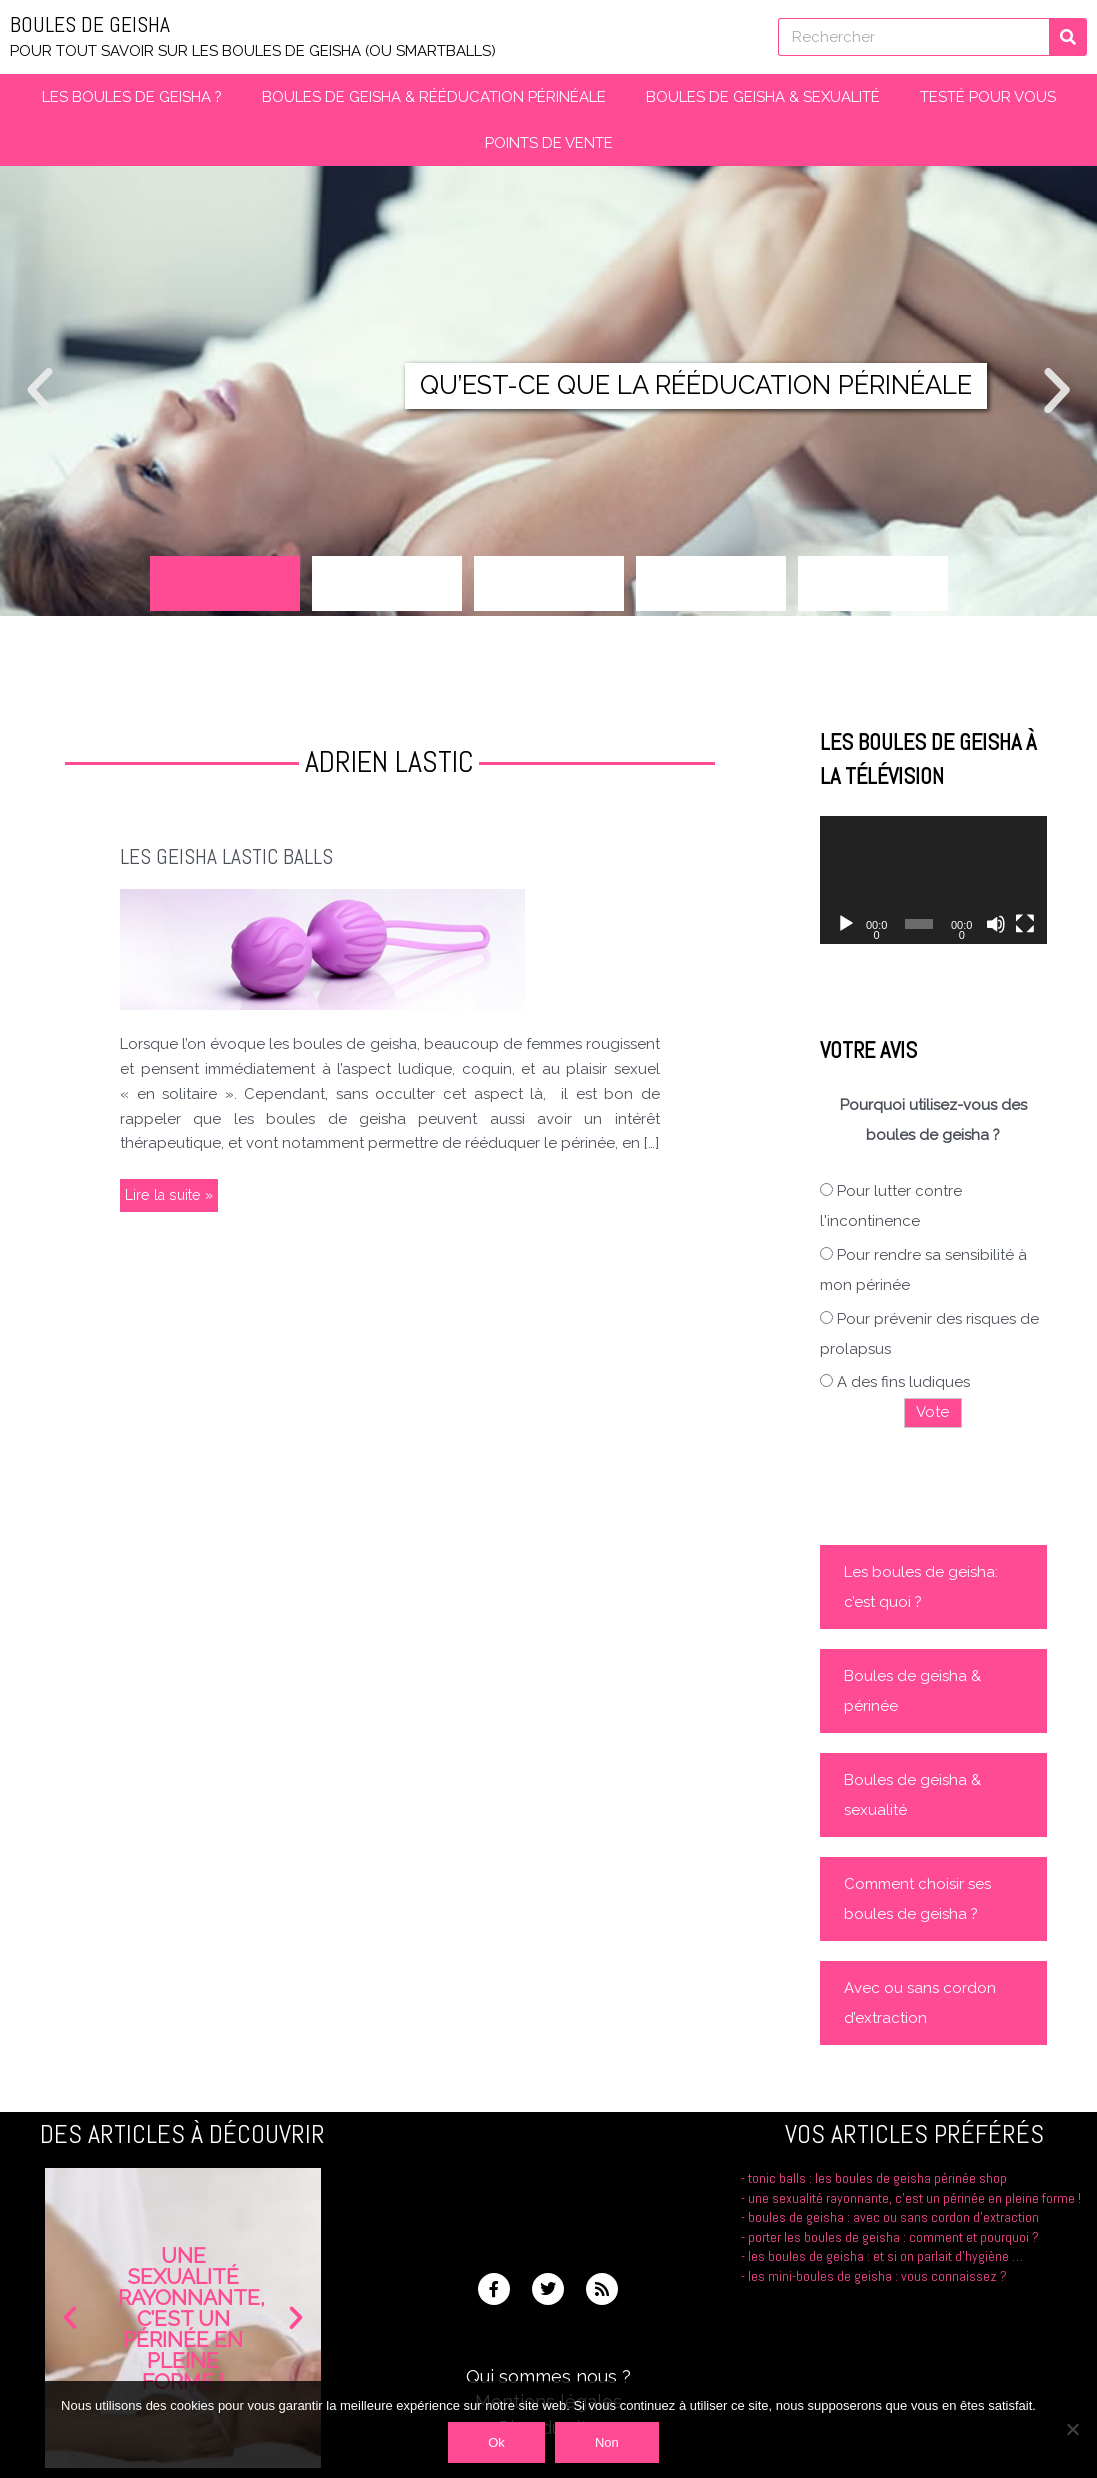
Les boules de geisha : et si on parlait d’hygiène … (886, 2275)
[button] (40, 391)
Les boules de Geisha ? (132, 97)
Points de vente (549, 143)
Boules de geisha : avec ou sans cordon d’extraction (894, 2236)
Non (607, 2442)
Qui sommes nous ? (548, 2376)
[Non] (1072, 2429)
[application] (933, 880)
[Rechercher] (1068, 37)
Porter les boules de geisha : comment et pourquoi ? (895, 2255)
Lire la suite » (170, 1192)
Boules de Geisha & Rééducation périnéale (434, 97)
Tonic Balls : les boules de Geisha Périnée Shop (877, 2177)
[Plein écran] (1025, 924)
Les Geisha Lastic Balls (231, 856)
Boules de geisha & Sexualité (763, 97)
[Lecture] (846, 924)
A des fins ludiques (903, 1382)
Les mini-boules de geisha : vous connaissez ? (876, 2294)
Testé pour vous (988, 97)
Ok (496, 2442)
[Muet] (996, 924)
